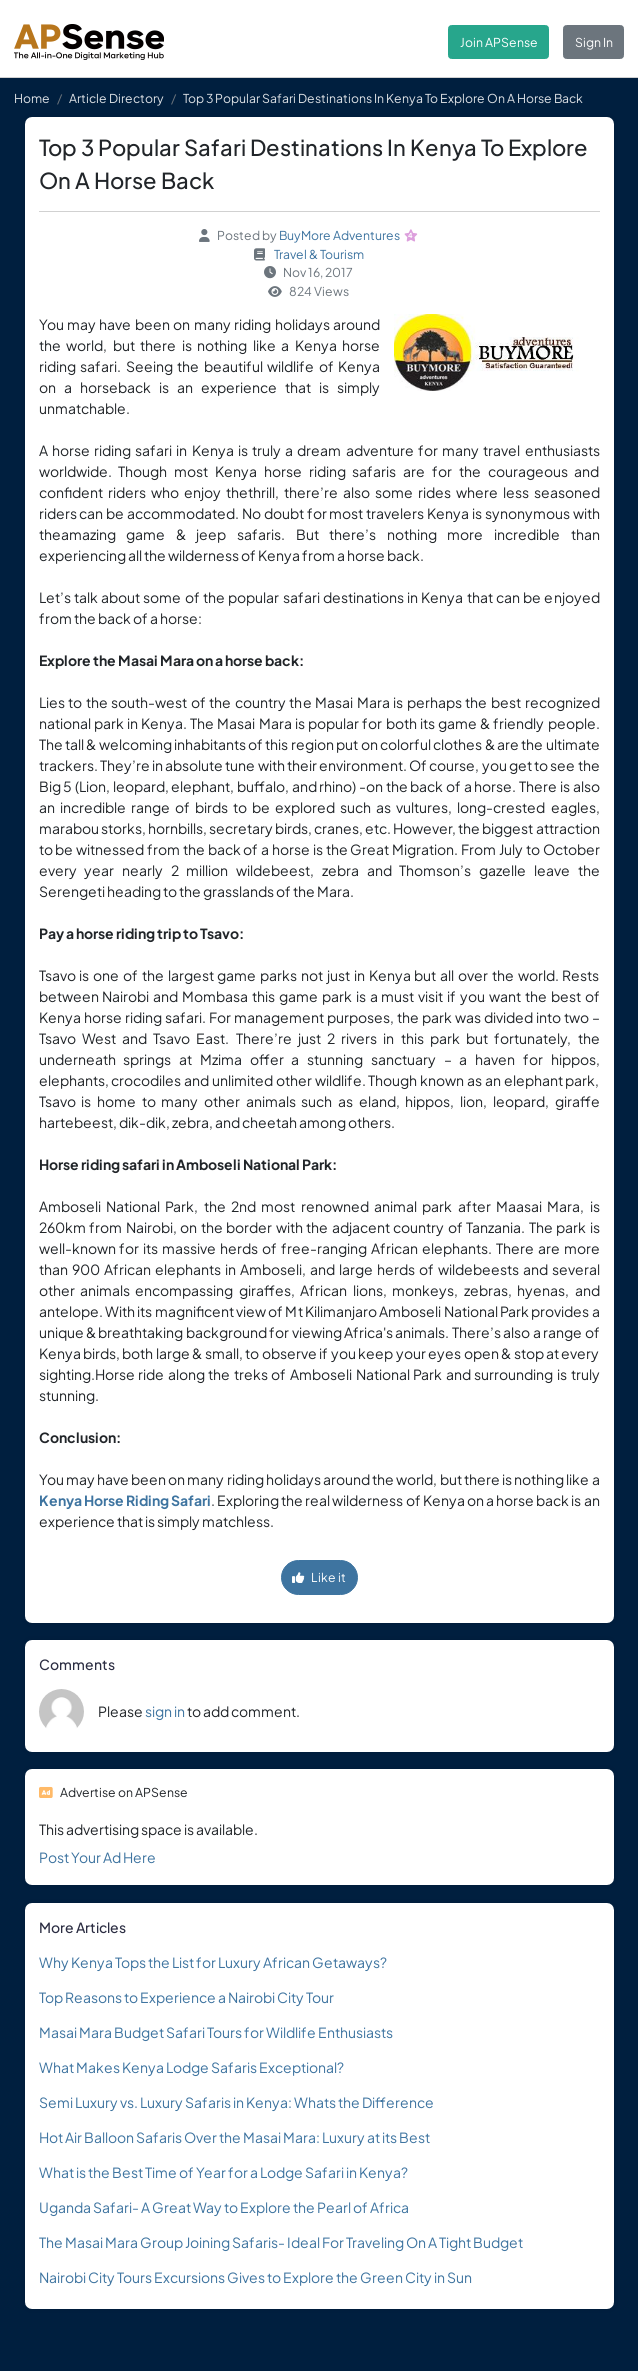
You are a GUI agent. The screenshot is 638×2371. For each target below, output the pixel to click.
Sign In (594, 42)
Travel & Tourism (319, 254)
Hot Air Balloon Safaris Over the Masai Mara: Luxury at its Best (234, 2137)
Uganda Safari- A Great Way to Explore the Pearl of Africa (224, 2207)
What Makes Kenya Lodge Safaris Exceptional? (191, 2067)
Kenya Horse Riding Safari (125, 1500)
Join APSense (499, 42)
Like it (319, 1577)
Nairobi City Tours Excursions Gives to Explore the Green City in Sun (255, 2277)
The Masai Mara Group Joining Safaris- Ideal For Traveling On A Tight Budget (281, 2242)
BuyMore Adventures (339, 235)
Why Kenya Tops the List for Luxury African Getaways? (213, 1962)
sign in (165, 1711)
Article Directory (116, 98)
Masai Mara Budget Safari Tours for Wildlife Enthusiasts (216, 2032)
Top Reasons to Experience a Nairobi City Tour (186, 1997)
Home (32, 98)
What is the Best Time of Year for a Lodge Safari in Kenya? (223, 2172)
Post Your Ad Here (97, 1857)
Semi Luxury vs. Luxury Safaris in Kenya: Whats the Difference (236, 2102)
